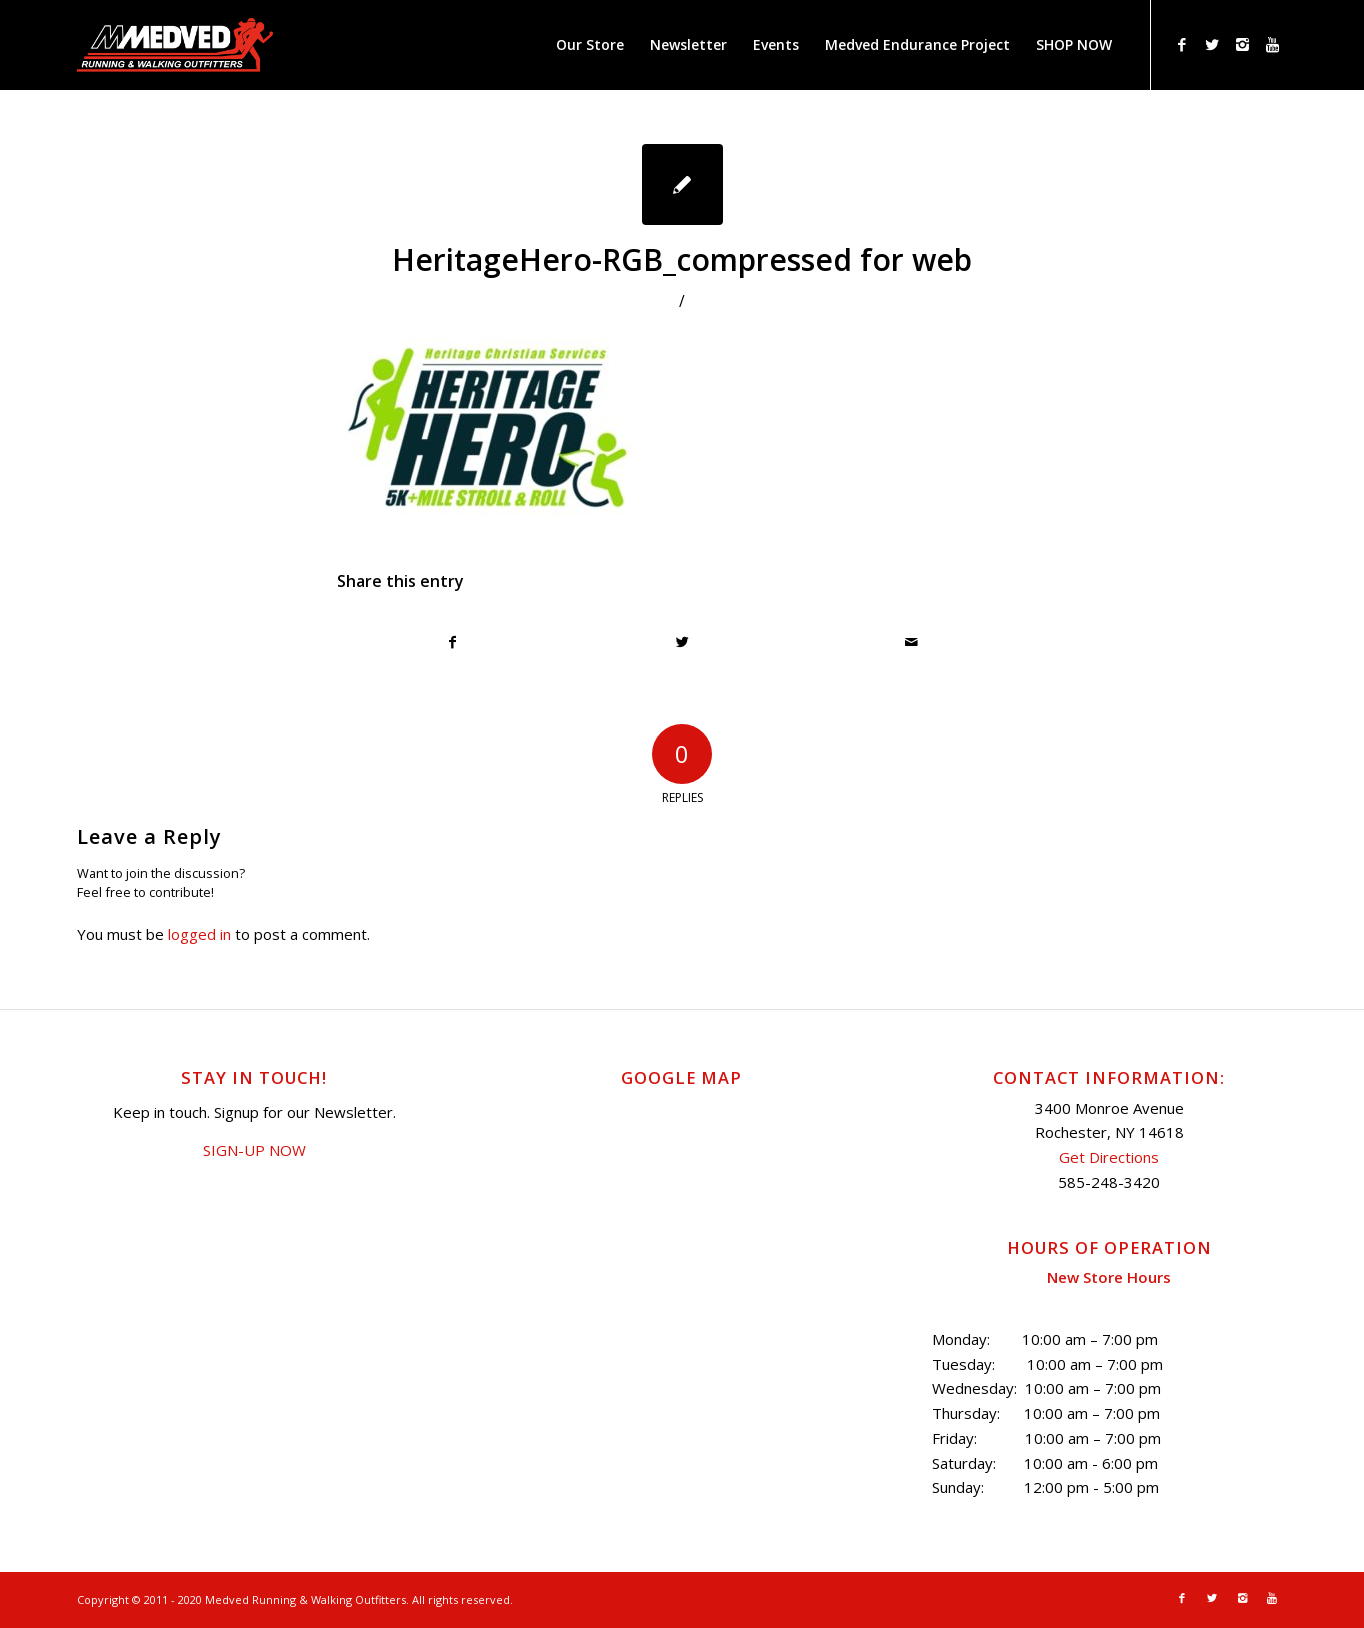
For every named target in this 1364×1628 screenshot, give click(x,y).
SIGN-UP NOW (254, 1150)
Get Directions (1109, 1157)
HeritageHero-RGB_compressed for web (682, 259)
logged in (199, 934)
